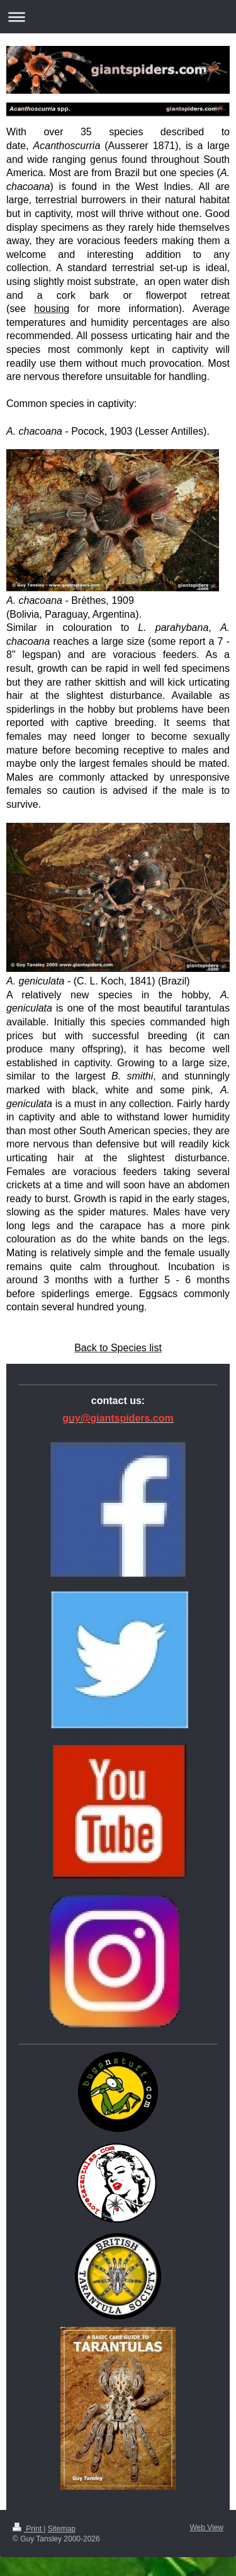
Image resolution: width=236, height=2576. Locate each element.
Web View (206, 2527)
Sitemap (62, 2528)
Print (28, 2528)
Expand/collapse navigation (118, 16)
